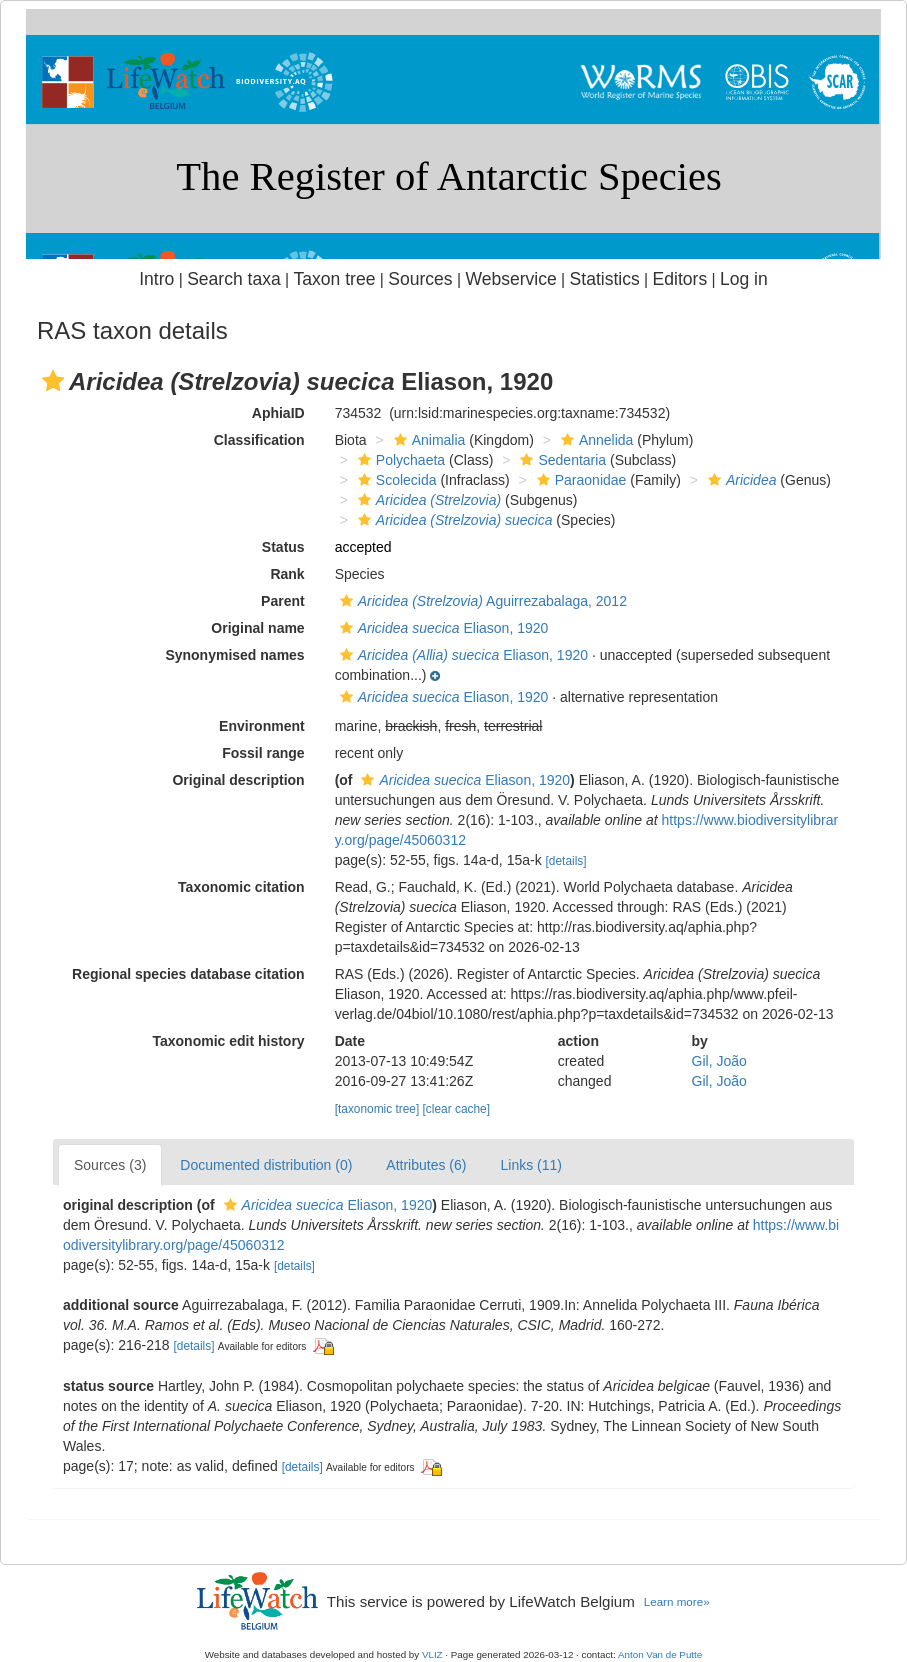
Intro (156, 279)
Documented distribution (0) (266, 1165)
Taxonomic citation (241, 887)
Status (283, 547)
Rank (287, 574)
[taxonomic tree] (377, 1109)
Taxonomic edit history (228, 1041)
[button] (53, 381)
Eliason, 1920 (442, 628)
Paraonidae (579, 480)
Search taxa (234, 279)
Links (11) (530, 1165)
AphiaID (278, 413)
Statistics (605, 279)
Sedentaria (560, 460)
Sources (420, 279)
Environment (262, 726)
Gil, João (719, 1061)
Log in (744, 279)
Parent (283, 601)
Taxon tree (335, 279)
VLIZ (432, 1654)
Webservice (510, 279)
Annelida (595, 440)
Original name (257, 628)
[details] (566, 861)
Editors (680, 279)
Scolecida (395, 480)
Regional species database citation (188, 974)
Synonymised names (234, 655)
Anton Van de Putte (660, 1654)
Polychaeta (399, 460)
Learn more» (677, 1601)
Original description (238, 780)
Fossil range (263, 753)
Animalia (427, 440)
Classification (259, 440)
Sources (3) (110, 1165)
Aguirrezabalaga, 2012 (481, 601)
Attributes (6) (426, 1165)
